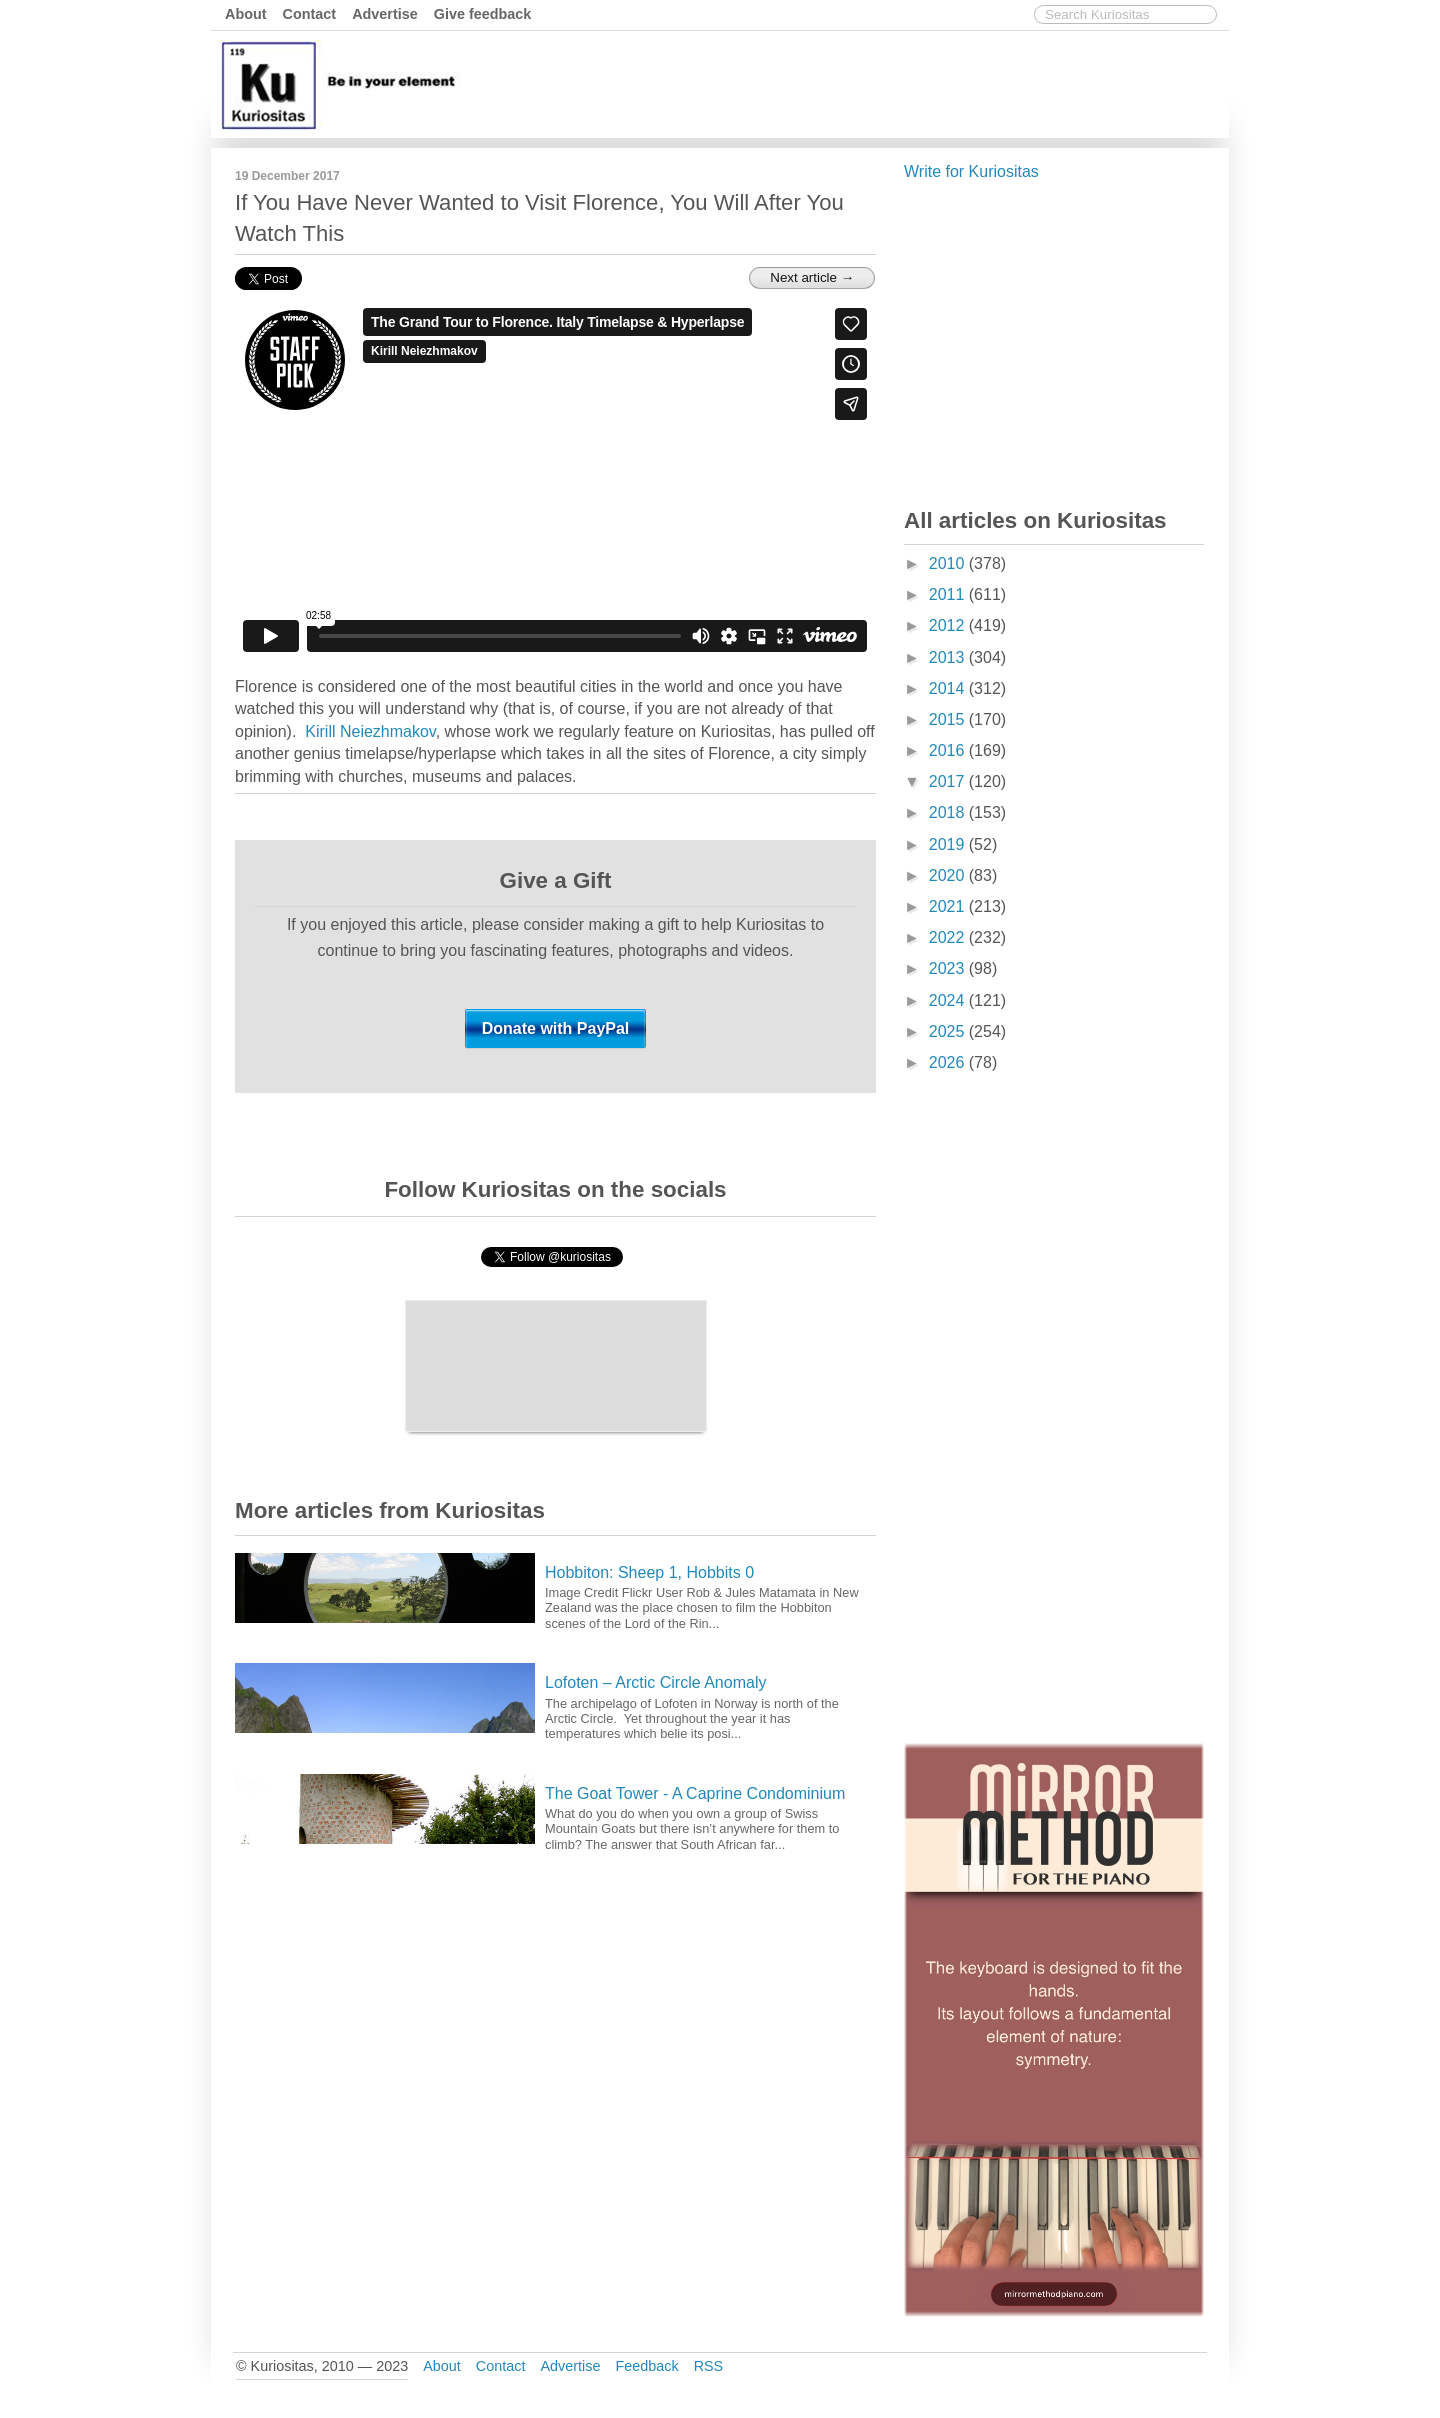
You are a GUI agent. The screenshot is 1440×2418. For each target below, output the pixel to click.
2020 (949, 875)
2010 (949, 563)
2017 (949, 781)
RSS (709, 2366)
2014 (949, 688)
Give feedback (483, 14)
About (246, 14)
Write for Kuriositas (971, 171)
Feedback (646, 2366)
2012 (949, 625)
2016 (949, 750)
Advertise (385, 14)
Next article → (812, 277)
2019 (949, 844)
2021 (949, 906)
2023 (949, 968)
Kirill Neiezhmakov (370, 731)
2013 (949, 657)
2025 (949, 1031)
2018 (949, 812)
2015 (949, 719)
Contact (310, 14)
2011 (949, 594)
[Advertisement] (860, 83)
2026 (949, 1062)
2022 (949, 937)
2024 (949, 1000)
